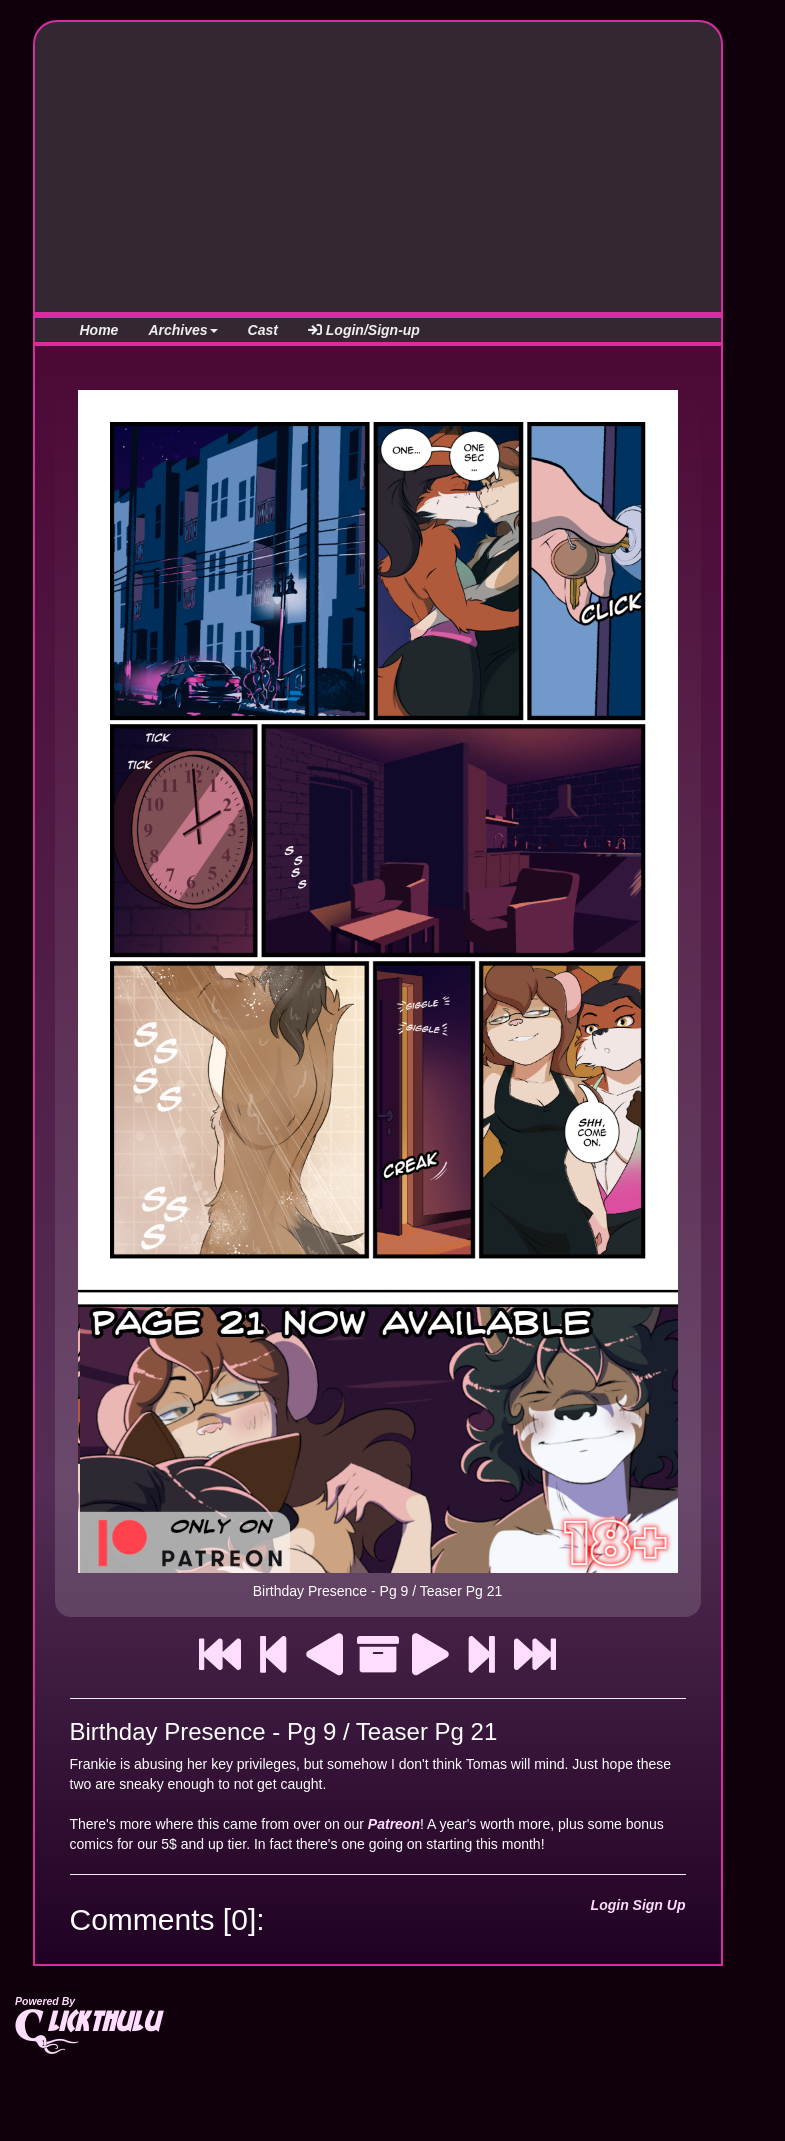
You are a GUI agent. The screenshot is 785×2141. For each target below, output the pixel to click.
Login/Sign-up (364, 330)
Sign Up (659, 1905)
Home (99, 330)
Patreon (394, 1824)
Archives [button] (182, 330)
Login (610, 1905)
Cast (263, 330)
